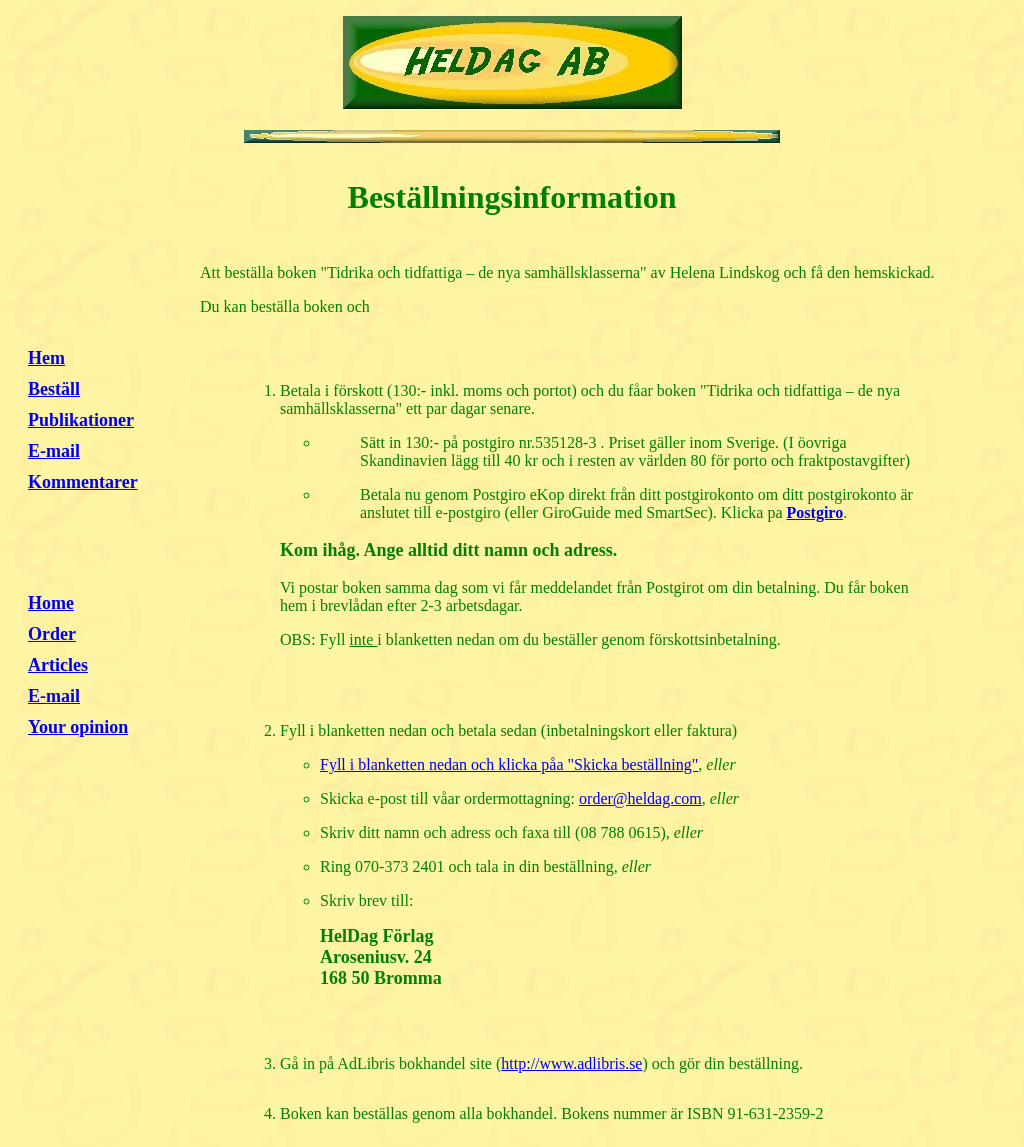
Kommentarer (83, 482)
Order (52, 634)
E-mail (54, 451)
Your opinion (78, 727)
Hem (46, 358)
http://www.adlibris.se (571, 1063)
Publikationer (81, 420)
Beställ (54, 389)
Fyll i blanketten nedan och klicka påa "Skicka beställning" (509, 764)
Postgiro (815, 512)
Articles (58, 665)
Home (51, 603)
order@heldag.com (640, 798)
